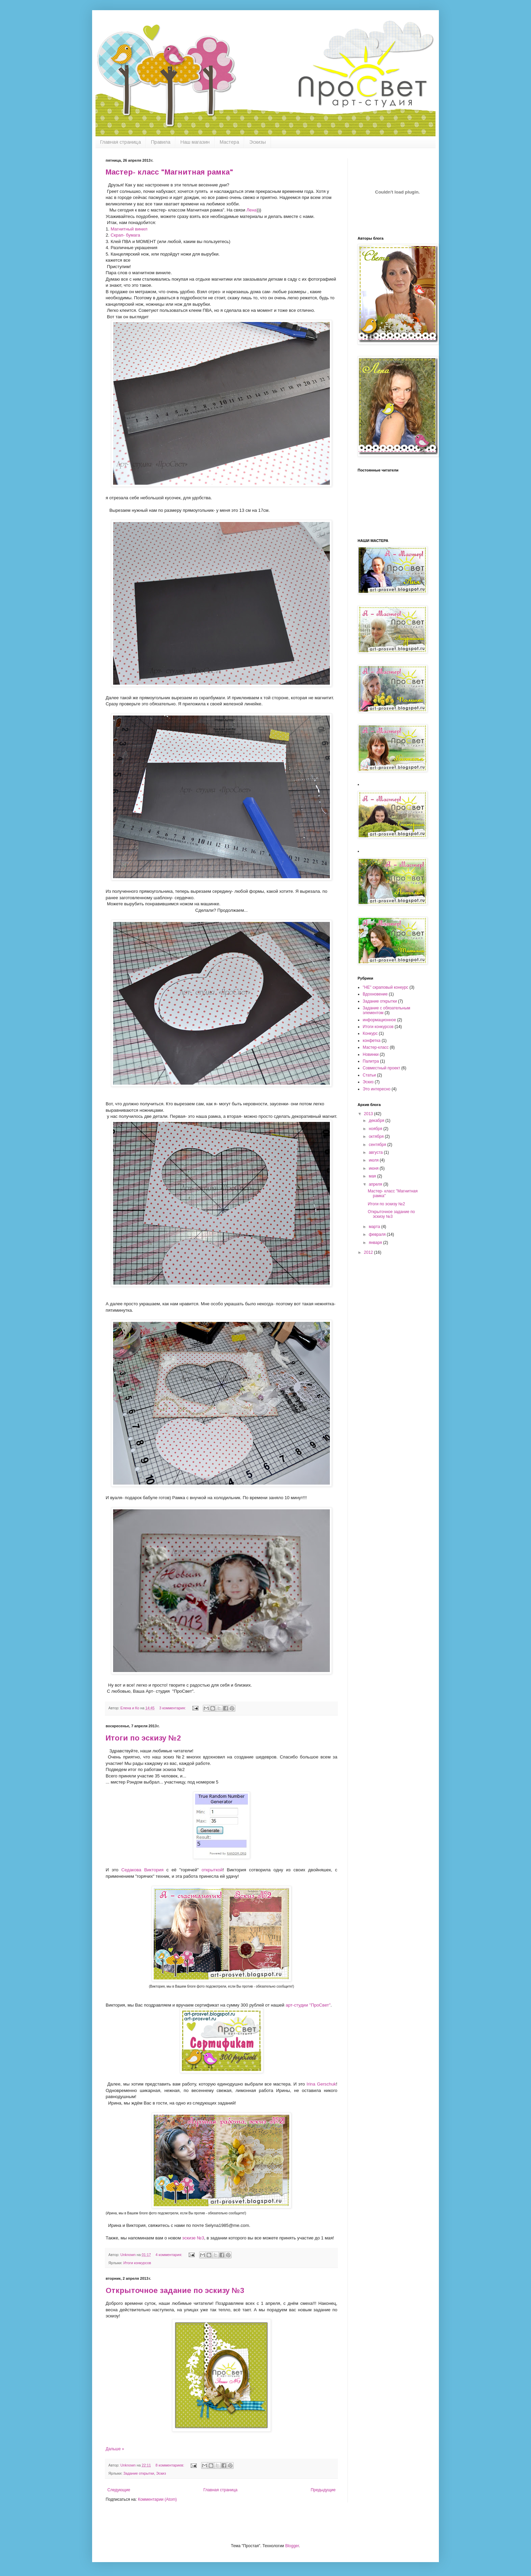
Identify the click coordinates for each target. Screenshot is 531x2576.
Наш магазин (195, 142)
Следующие (118, 2490)
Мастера (229, 142)
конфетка (372, 1040)
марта (375, 1226)
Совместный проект (381, 1068)
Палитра (371, 1061)
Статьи (369, 1075)
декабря (377, 1120)
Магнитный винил (129, 229)
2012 (369, 1252)
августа (376, 1152)
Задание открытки (138, 2473)
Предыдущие (323, 2490)
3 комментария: (173, 1708)
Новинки (371, 1054)
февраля (378, 1234)
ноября (376, 1128)
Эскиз (161, 2473)
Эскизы (257, 142)
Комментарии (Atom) (157, 2499)
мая (373, 1176)
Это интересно (376, 1089)
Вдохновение (375, 994)
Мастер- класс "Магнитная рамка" (169, 172)
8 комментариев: (170, 2465)
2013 (369, 1113)
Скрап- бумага (125, 235)
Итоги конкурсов (137, 2263)
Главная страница (120, 142)
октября (377, 1136)
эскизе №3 (193, 2237)
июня (374, 1168)
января (376, 1242)
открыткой (211, 1869)
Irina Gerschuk (321, 2084)
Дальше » (115, 2449)
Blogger (292, 2545)
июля (374, 1160)
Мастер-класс (376, 1047)
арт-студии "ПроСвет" (308, 2005)
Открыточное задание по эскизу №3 (175, 2290)
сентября (378, 1144)
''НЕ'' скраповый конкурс (385, 987)
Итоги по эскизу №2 (143, 1738)
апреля (376, 1184)
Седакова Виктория (142, 1869)
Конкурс (370, 1033)
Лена (252, 210)
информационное (379, 1020)
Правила (160, 142)
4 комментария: (169, 2255)
